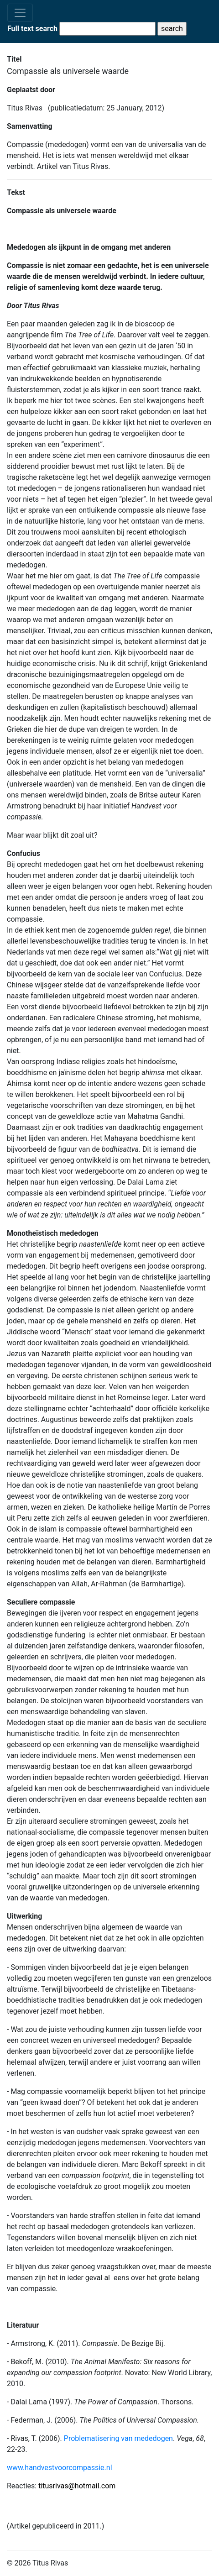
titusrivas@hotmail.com (76, 2486)
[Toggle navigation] (20, 13)
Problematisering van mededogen (118, 2438)
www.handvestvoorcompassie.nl (59, 2467)
